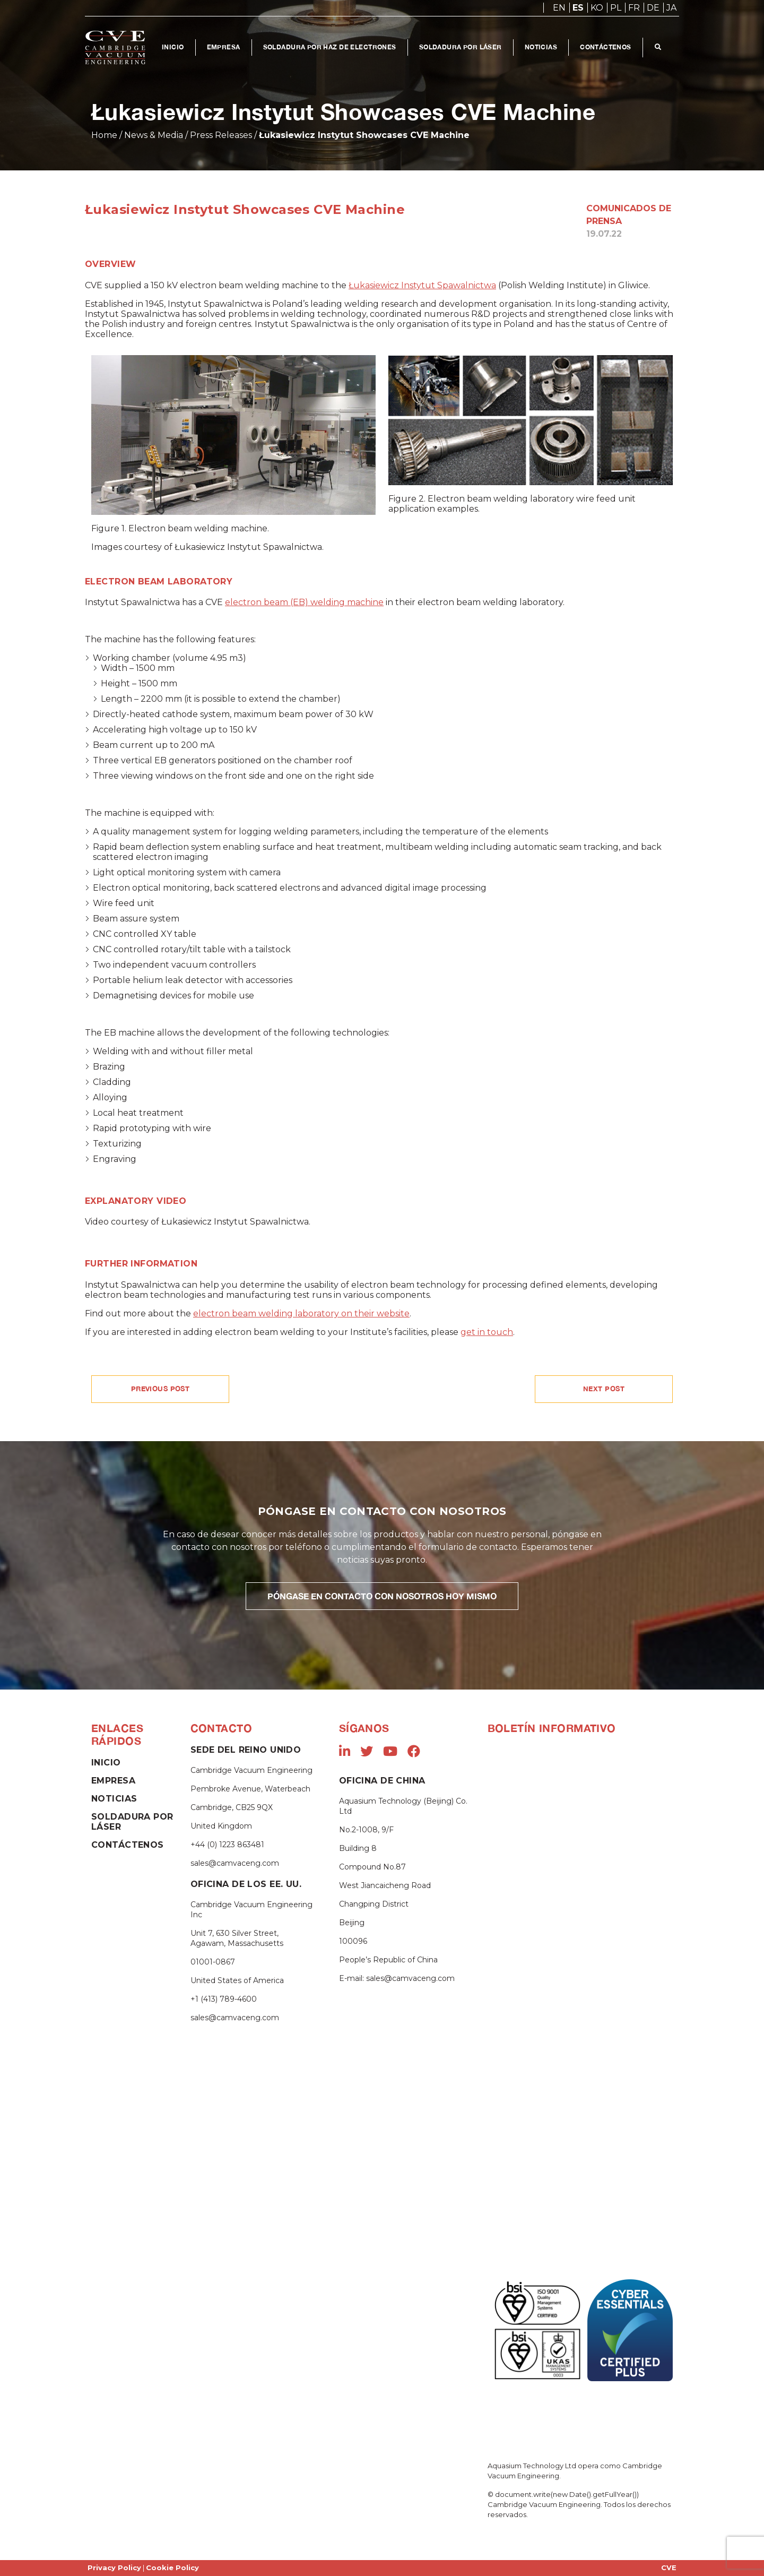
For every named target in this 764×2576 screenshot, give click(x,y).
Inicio (173, 47)
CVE (668, 2567)
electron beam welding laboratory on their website (301, 1313)
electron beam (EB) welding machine (304, 602)
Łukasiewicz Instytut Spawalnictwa (422, 285)
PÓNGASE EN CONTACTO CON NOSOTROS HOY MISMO (382, 1596)
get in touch (487, 1332)
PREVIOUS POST (160, 1388)
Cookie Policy (172, 2567)
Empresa (223, 47)
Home (104, 135)
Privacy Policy (114, 2567)
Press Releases (221, 135)
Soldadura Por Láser (461, 47)
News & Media (153, 135)
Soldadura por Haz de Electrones (330, 47)
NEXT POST (603, 1388)
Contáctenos (607, 47)
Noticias (542, 47)
